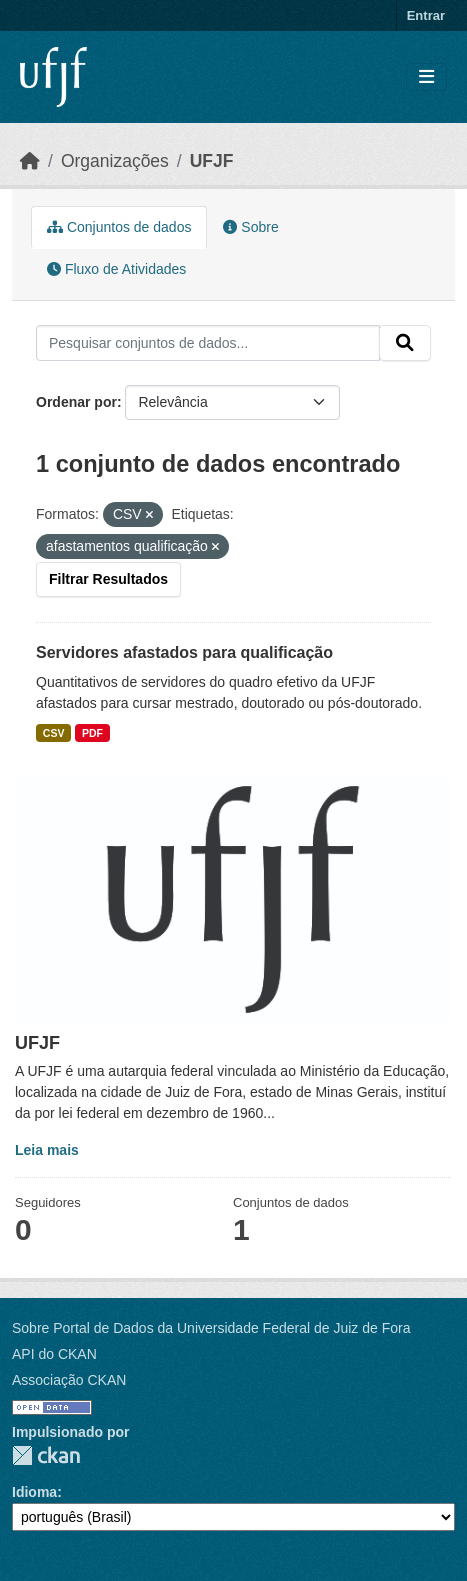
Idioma (34, 1492)
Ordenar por (76, 402)
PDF (92, 733)
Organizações (115, 161)
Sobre (250, 227)
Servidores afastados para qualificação (184, 652)
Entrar (426, 15)
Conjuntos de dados (119, 227)
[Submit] (405, 343)
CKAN (46, 1455)
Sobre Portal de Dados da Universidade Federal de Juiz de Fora (211, 1328)
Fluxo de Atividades (116, 269)
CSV (54, 733)
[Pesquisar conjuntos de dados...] (208, 343)
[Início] (30, 161)
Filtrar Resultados (108, 579)
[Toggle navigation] (426, 77)
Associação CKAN (69, 1380)
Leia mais (47, 1150)
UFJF (212, 161)
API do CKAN (54, 1354)
